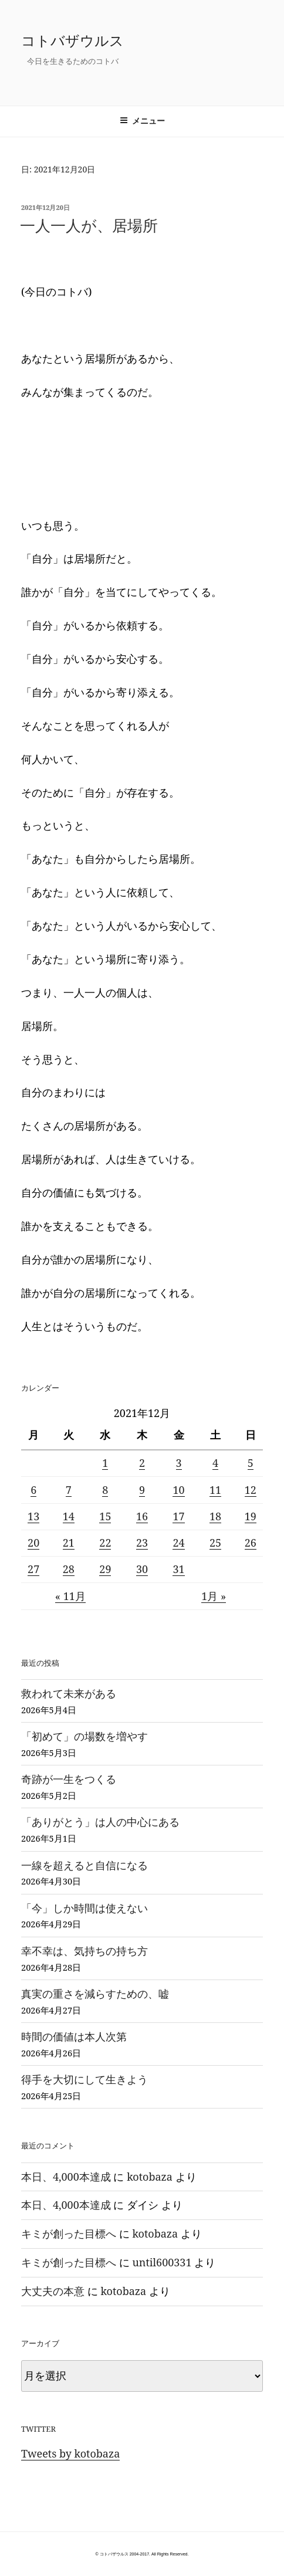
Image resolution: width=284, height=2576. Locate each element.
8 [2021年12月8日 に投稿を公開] (105, 1490)
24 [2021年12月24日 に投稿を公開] (178, 1543)
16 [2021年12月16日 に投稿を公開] (142, 1516)
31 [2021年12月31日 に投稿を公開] (178, 1569)
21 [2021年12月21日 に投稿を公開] (69, 1543)
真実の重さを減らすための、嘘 (95, 1994)
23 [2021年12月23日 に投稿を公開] (142, 1543)
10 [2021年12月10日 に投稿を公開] (178, 1490)
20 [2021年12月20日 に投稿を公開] (33, 1543)
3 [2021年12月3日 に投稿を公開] (179, 1463)
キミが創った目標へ (68, 2233)
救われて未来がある (68, 1693)
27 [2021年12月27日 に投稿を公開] (33, 1569)
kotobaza (150, 2177)
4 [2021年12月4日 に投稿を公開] (215, 1463)
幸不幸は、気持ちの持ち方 (84, 1951)
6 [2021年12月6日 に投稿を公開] (33, 1490)
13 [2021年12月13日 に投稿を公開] (33, 1516)
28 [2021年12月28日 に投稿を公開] (69, 1569)
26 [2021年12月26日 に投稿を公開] (250, 1543)
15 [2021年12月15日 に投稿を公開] (105, 1516)
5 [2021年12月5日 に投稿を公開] (250, 1463)
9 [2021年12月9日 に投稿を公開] (142, 1490)
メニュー (142, 121)
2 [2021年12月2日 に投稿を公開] (142, 1463)
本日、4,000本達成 (66, 2177)
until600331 (161, 2262)
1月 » (213, 1596)
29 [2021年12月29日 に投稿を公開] (105, 1569)
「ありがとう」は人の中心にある (100, 1822)
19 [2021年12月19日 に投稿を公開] (250, 1516)
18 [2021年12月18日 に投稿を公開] (215, 1516)
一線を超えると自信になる (84, 1865)
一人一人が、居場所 (89, 225)
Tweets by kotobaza (70, 2453)
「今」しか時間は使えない (84, 1908)
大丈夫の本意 (52, 2291)
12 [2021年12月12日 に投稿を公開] (250, 1490)
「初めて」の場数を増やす (84, 1736)
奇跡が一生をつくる (68, 1779)
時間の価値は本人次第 (74, 2036)
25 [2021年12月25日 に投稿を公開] (215, 1543)
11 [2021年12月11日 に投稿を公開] (215, 1490)
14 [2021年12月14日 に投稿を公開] (69, 1516)
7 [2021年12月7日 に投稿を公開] (69, 1490)
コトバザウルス (72, 40)
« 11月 (70, 1596)
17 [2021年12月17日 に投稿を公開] (178, 1516)
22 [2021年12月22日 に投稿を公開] (105, 1543)
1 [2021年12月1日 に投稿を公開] (105, 1463)
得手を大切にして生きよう (84, 2079)
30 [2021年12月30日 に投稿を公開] (142, 1569)
